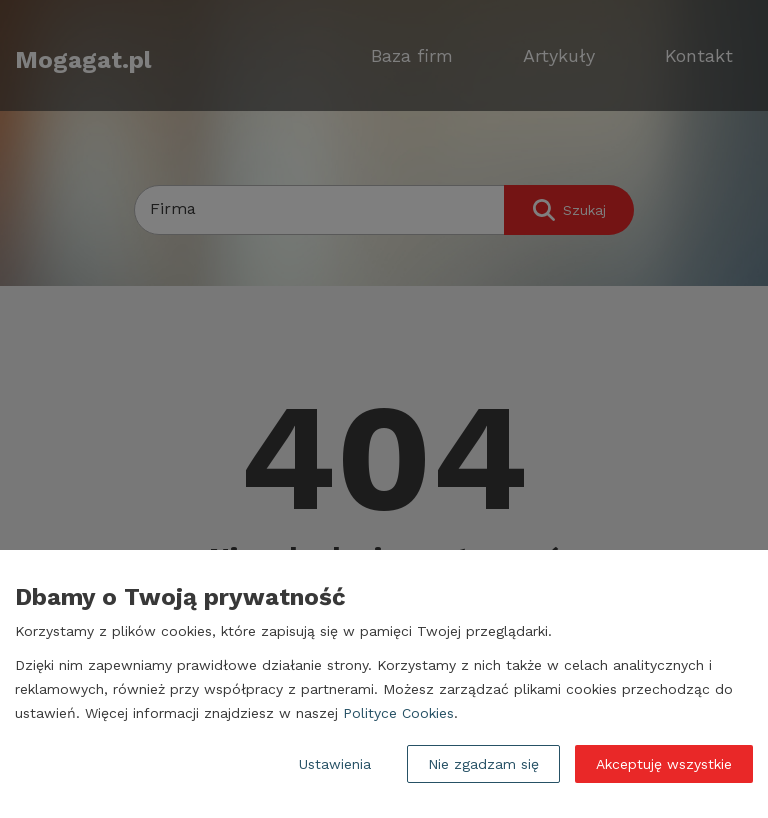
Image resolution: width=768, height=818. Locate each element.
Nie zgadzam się (483, 764)
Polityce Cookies (398, 713)
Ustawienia (335, 764)
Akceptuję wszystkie (664, 764)
